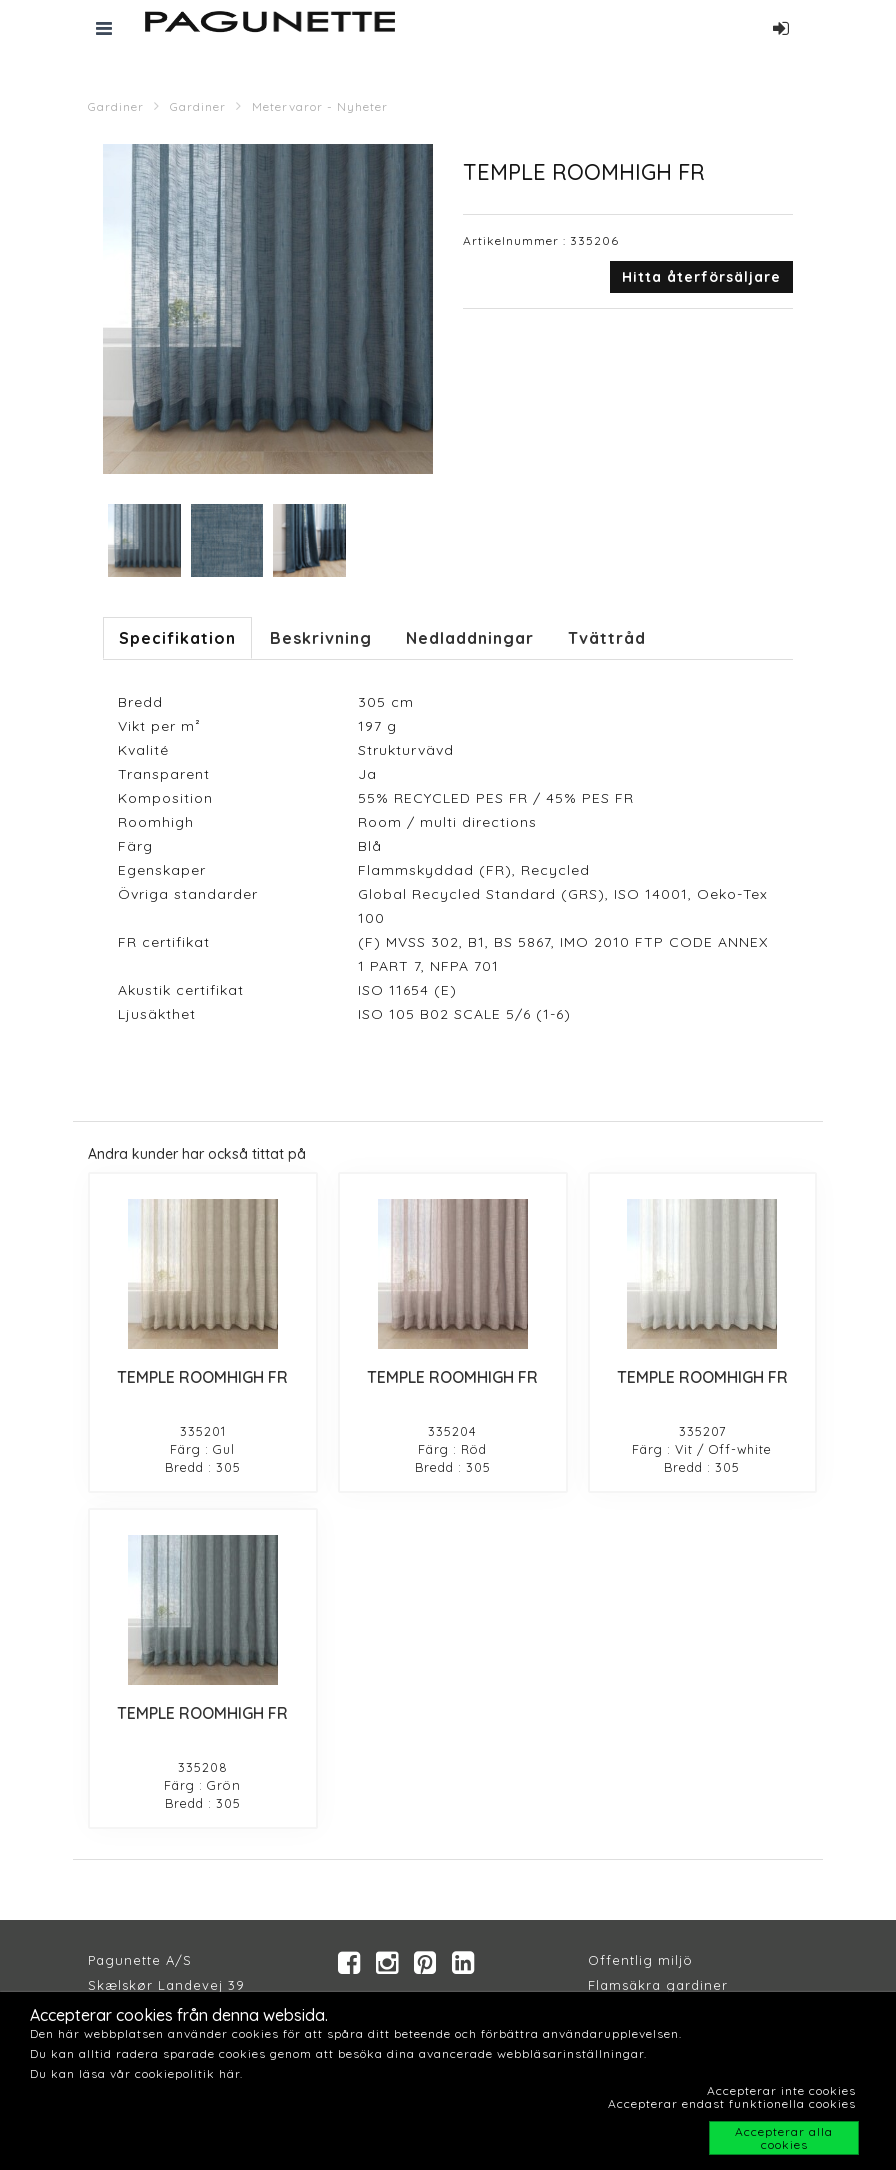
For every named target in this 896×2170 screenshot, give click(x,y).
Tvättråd (607, 638)
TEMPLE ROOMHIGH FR (202, 1377)
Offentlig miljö (640, 1960)
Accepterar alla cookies (784, 2138)
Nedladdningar (470, 638)
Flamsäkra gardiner (658, 1985)
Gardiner (116, 106)
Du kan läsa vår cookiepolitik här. (136, 2073)
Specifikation (177, 638)
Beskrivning (321, 638)
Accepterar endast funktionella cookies (732, 2103)
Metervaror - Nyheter (320, 106)
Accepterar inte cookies (781, 2090)
